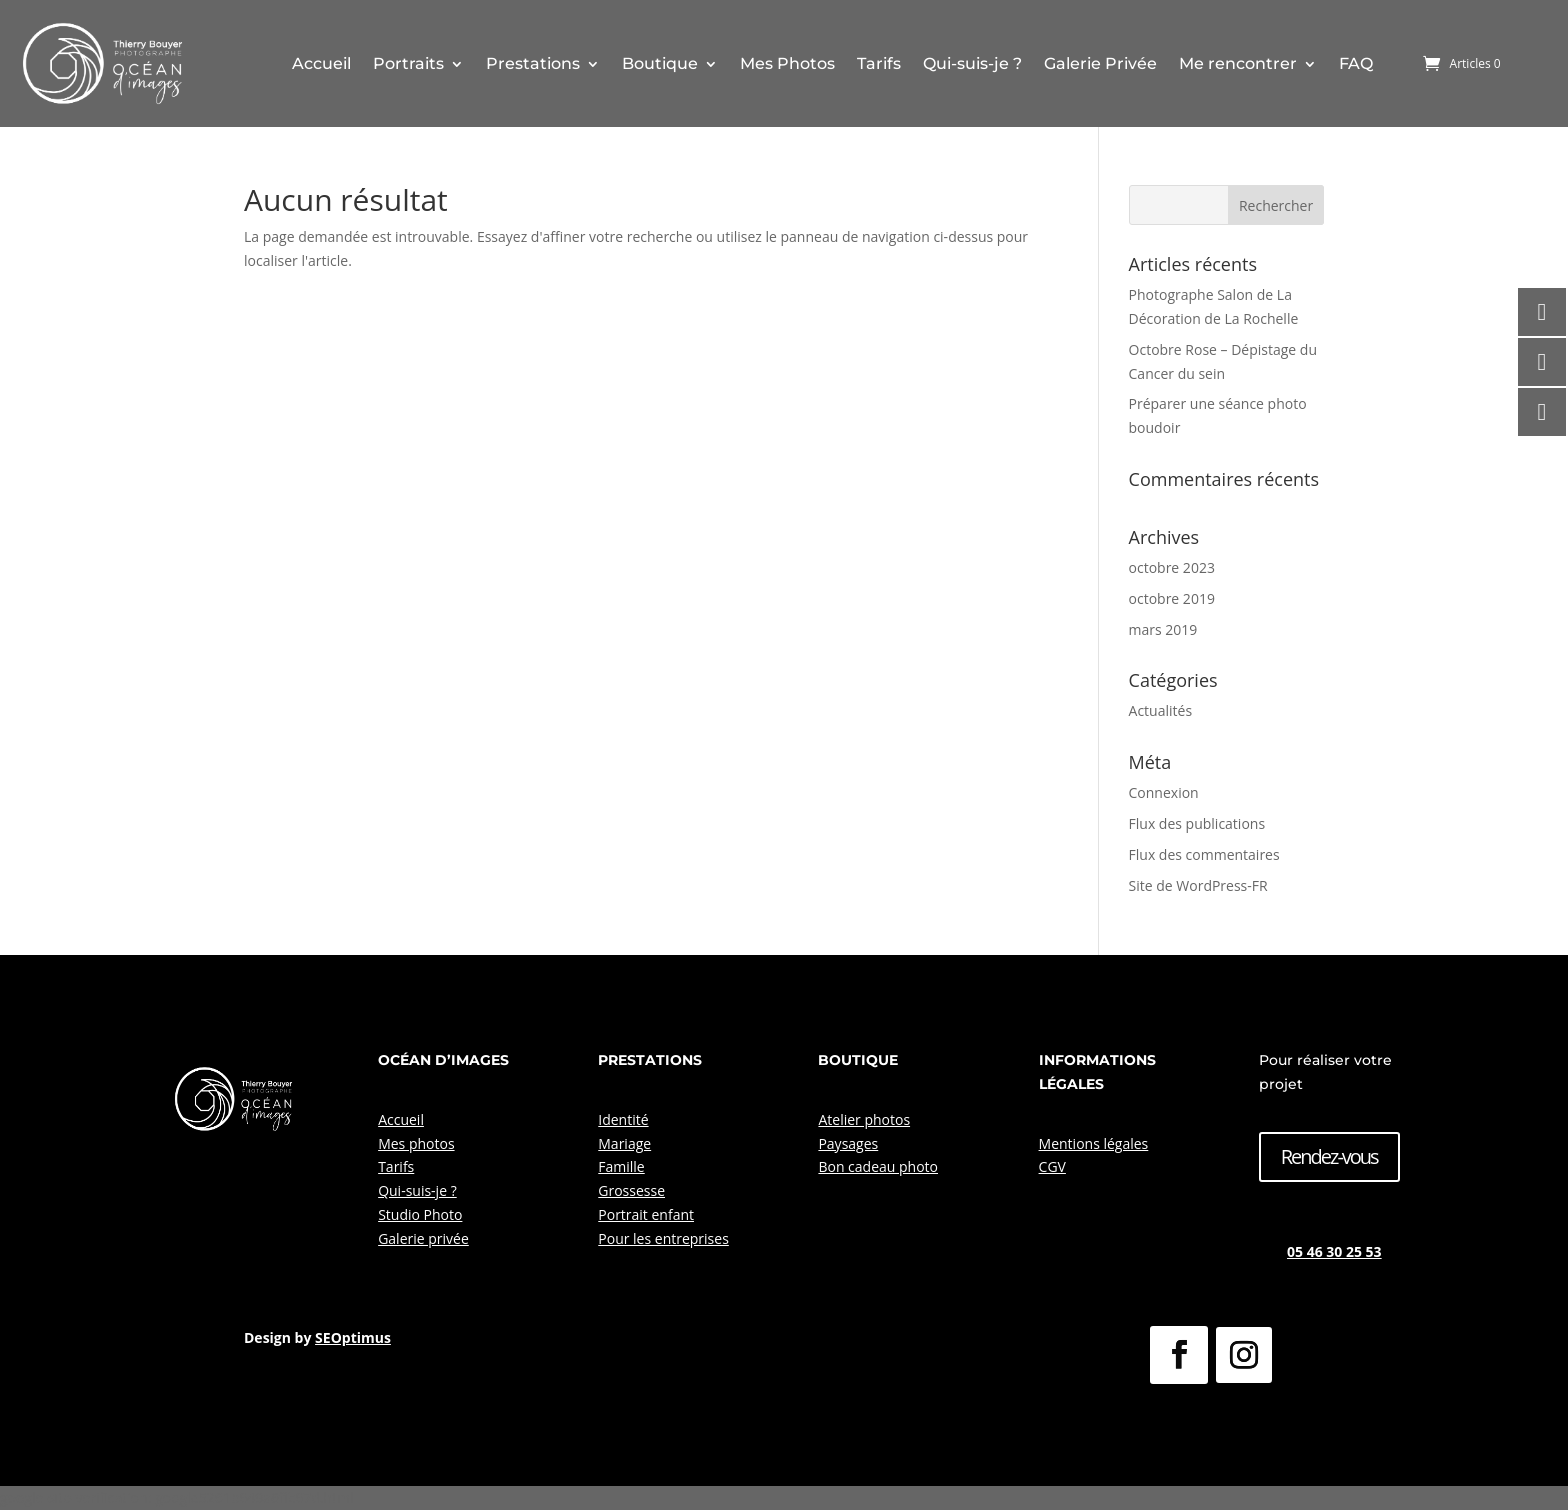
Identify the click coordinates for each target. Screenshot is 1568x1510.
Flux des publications (1197, 823)
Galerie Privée (1100, 63)
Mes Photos (787, 63)
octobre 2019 (1172, 598)
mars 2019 (1163, 629)
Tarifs (879, 63)
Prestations (533, 63)
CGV (1052, 1166)
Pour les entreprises (663, 1238)
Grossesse (631, 1190)
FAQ (1356, 63)
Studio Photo (420, 1214)
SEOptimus (353, 1337)
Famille (621, 1166)
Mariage (624, 1143)
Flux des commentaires (1204, 854)
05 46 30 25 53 (1334, 1251)
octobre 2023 (1172, 567)
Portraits (408, 63)
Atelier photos (864, 1119)
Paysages (848, 1143)
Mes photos (416, 1143)
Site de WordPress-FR (1198, 885)
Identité (623, 1119)
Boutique (660, 63)
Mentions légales (1094, 1143)
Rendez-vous (1329, 1156)
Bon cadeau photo (878, 1166)
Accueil (321, 63)
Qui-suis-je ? (972, 63)
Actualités (1161, 710)
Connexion (1164, 792)
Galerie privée (423, 1238)
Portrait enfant (646, 1214)
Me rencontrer (1238, 63)
